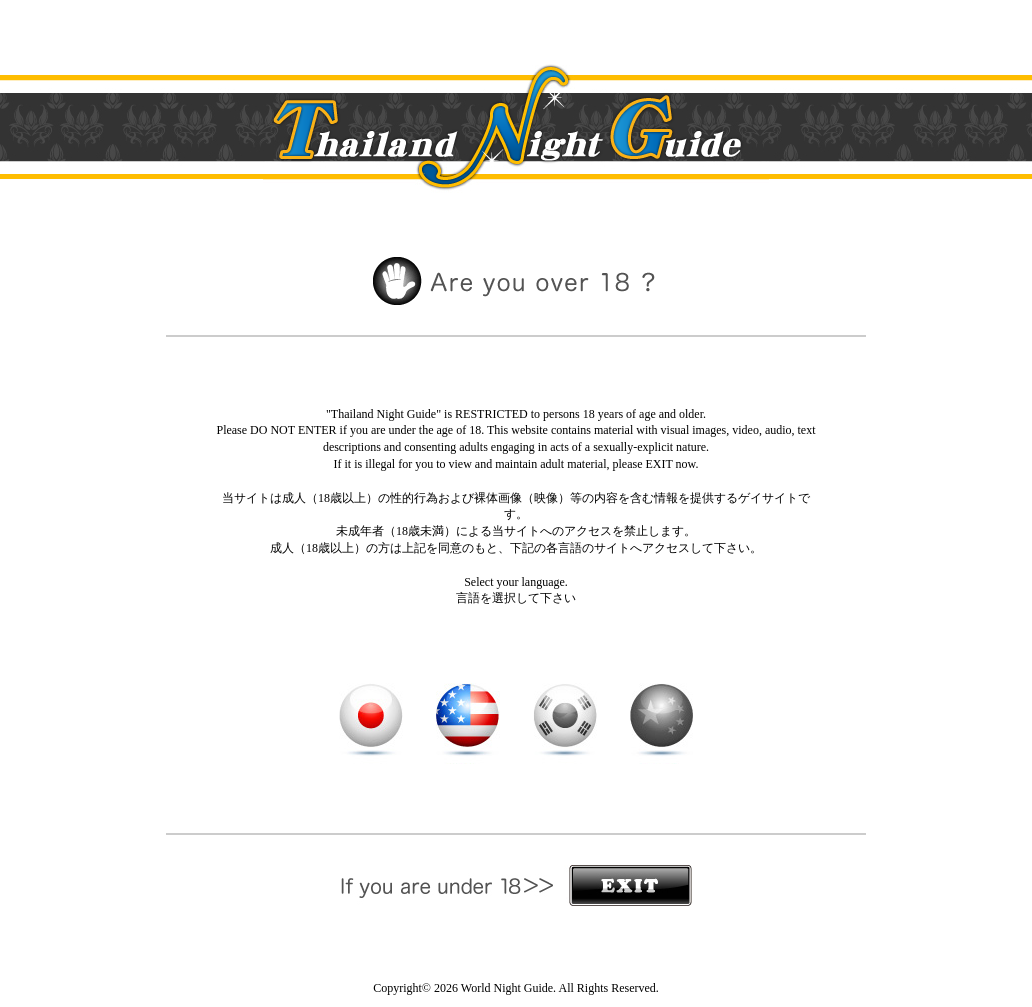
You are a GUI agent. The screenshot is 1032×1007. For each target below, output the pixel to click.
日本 (371, 715)
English (468, 715)
